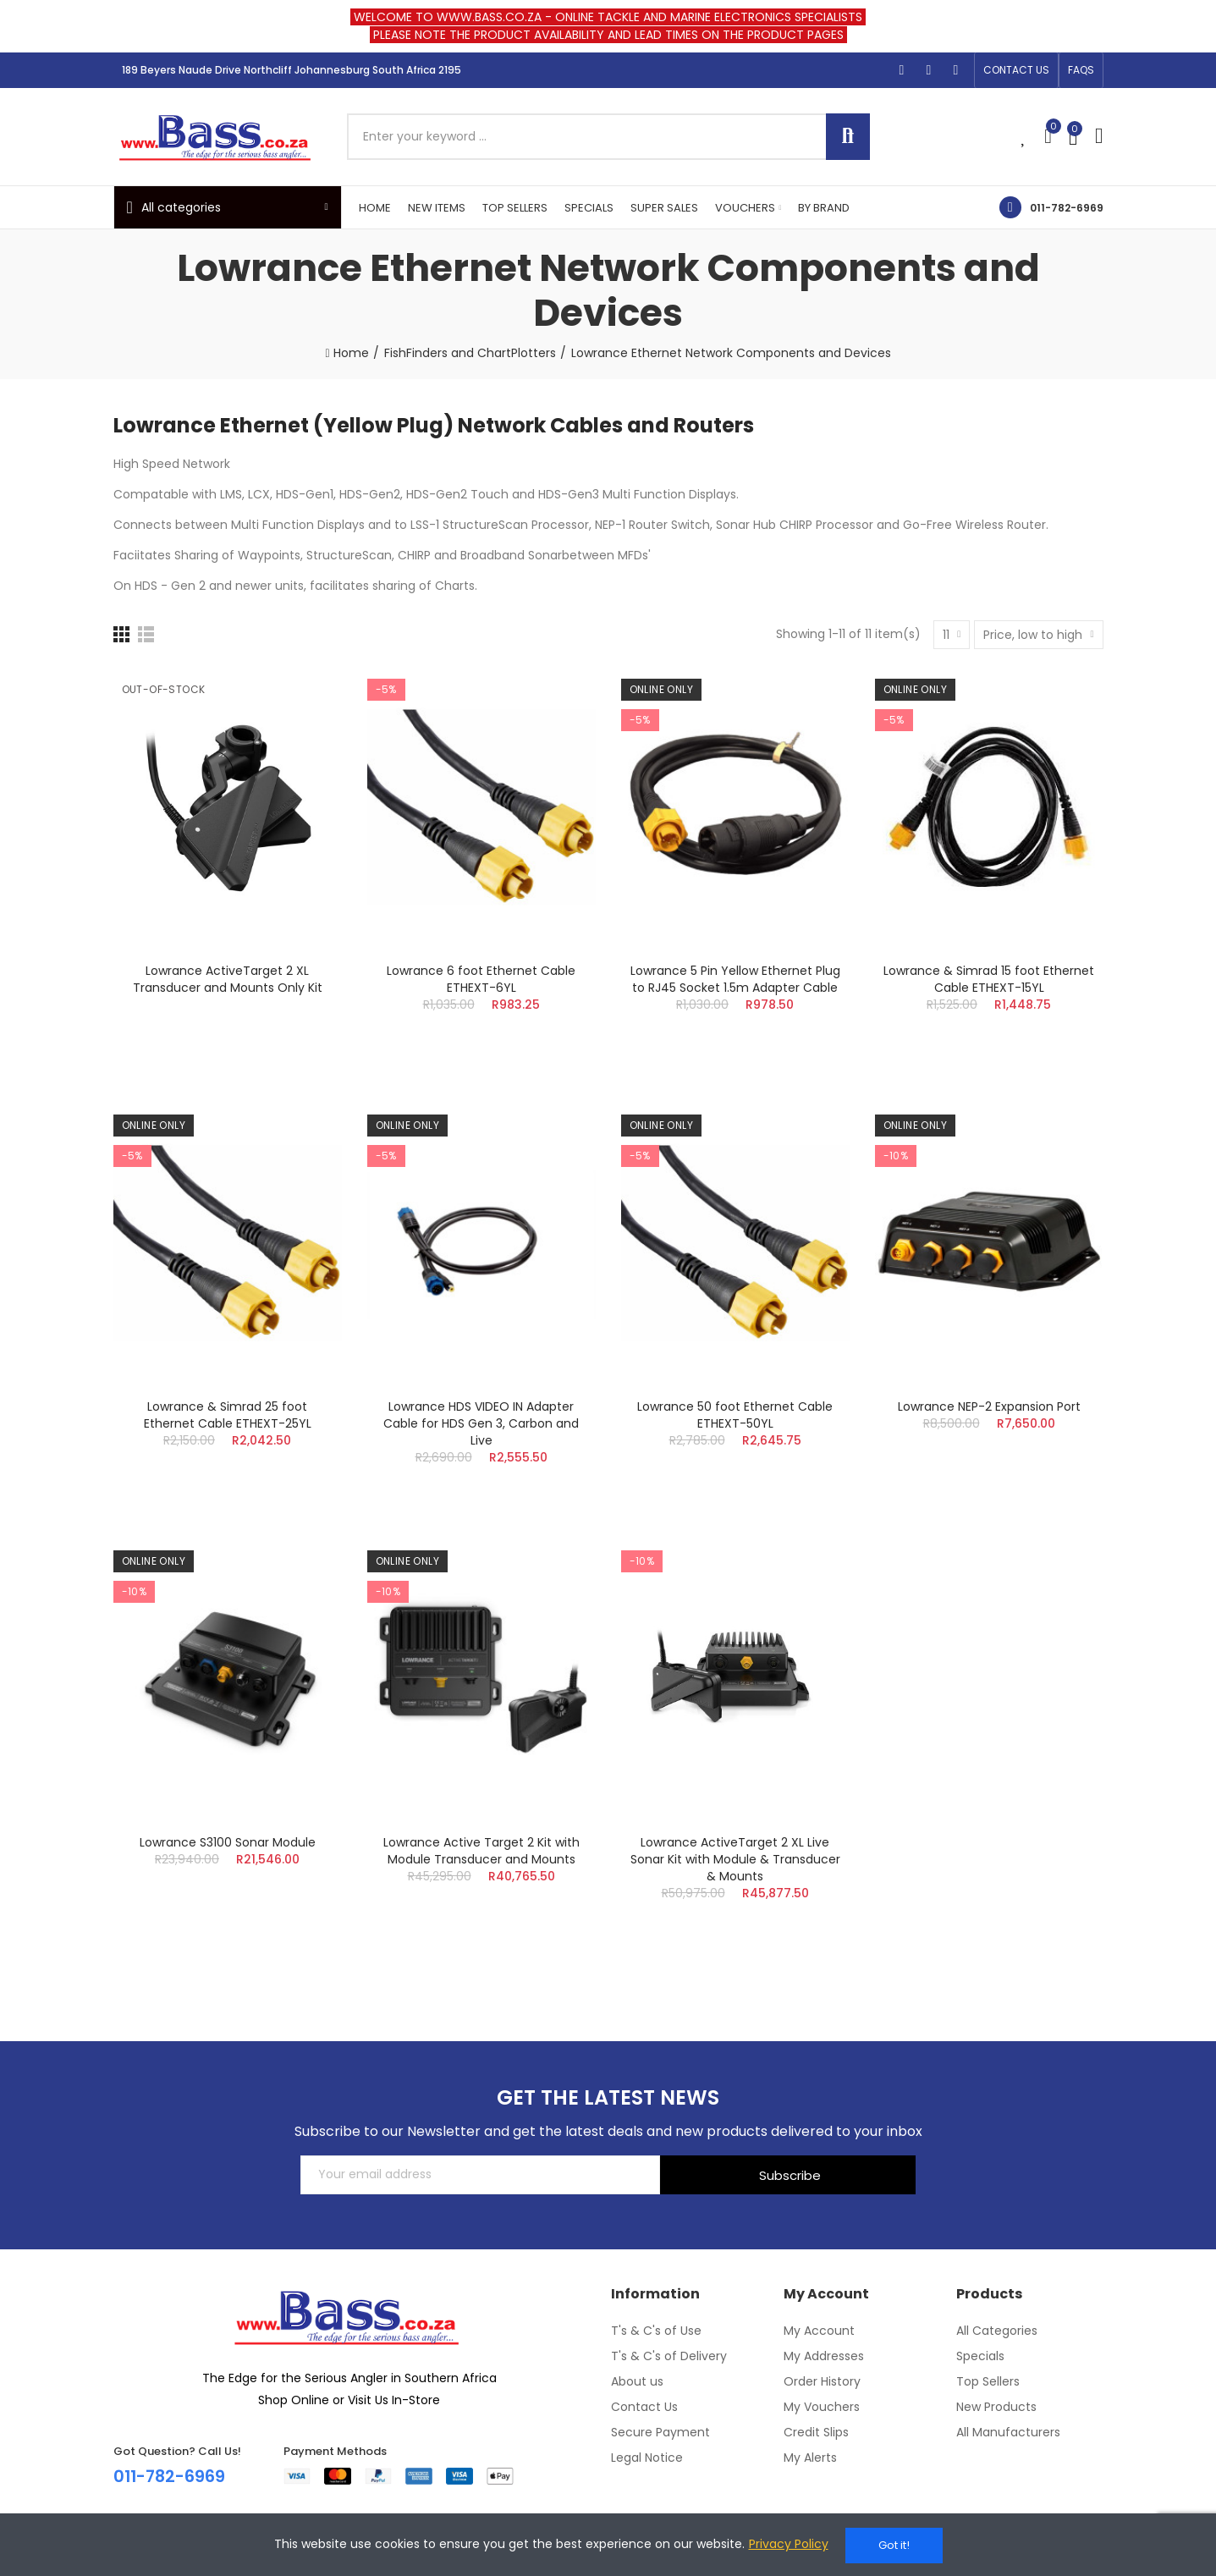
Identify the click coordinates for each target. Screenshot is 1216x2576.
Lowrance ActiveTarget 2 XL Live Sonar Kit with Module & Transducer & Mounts (735, 1859)
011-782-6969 (1066, 208)
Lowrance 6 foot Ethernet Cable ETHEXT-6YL (481, 979)
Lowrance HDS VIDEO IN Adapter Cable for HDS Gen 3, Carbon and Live (481, 1423)
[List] (146, 634)
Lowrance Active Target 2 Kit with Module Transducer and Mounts (481, 1851)
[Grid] (121, 634)
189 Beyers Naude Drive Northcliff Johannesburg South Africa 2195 (291, 70)
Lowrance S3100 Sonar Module (228, 1842)
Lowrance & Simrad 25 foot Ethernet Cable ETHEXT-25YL (227, 1415)
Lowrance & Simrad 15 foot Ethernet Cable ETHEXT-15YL (988, 979)
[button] (1016, 70)
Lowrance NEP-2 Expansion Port (989, 1406)
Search (848, 136)
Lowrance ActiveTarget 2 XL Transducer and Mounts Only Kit (227, 979)
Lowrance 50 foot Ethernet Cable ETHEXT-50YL (735, 1415)
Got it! (894, 2545)
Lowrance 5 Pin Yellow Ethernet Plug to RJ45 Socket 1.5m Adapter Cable (735, 979)
